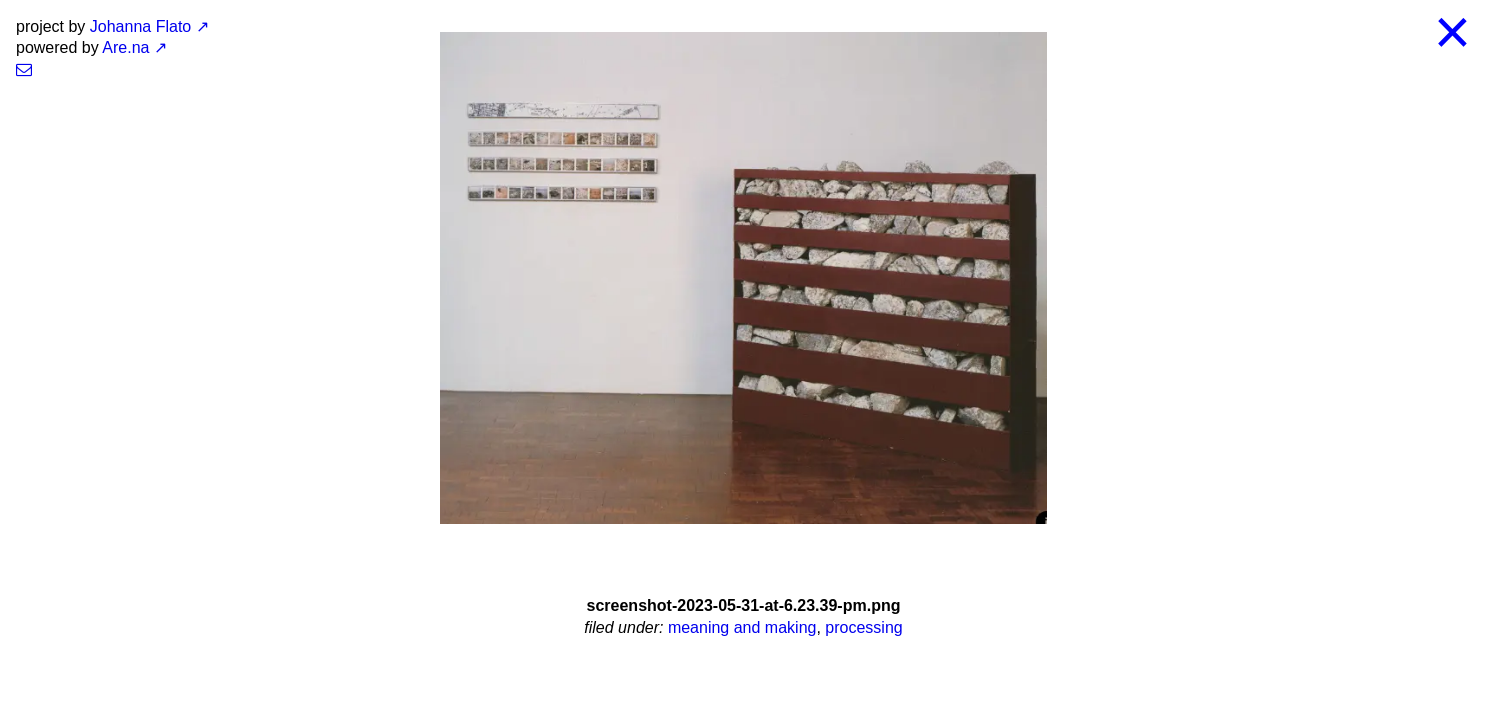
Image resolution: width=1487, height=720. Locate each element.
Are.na (125, 47)
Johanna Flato (140, 26)
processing (863, 627)
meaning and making (742, 627)
